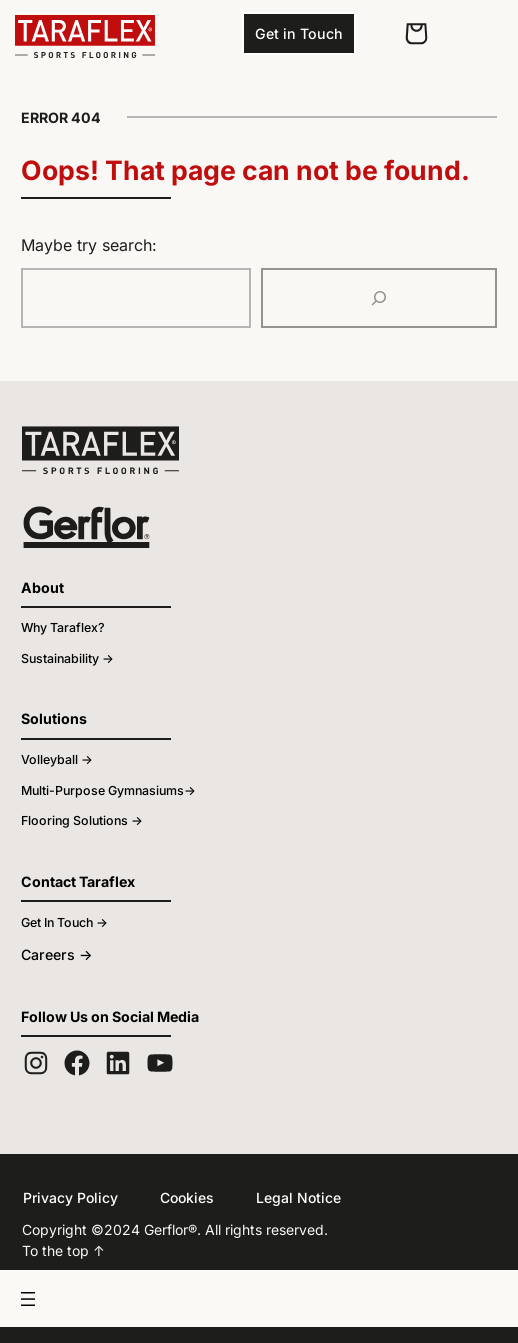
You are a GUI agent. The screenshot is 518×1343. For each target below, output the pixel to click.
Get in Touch (298, 33)
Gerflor (152, 1229)
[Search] (379, 297)
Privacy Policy (66, 1197)
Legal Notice (284, 1197)
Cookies (177, 1197)
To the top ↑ (58, 1250)
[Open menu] (259, 1298)
